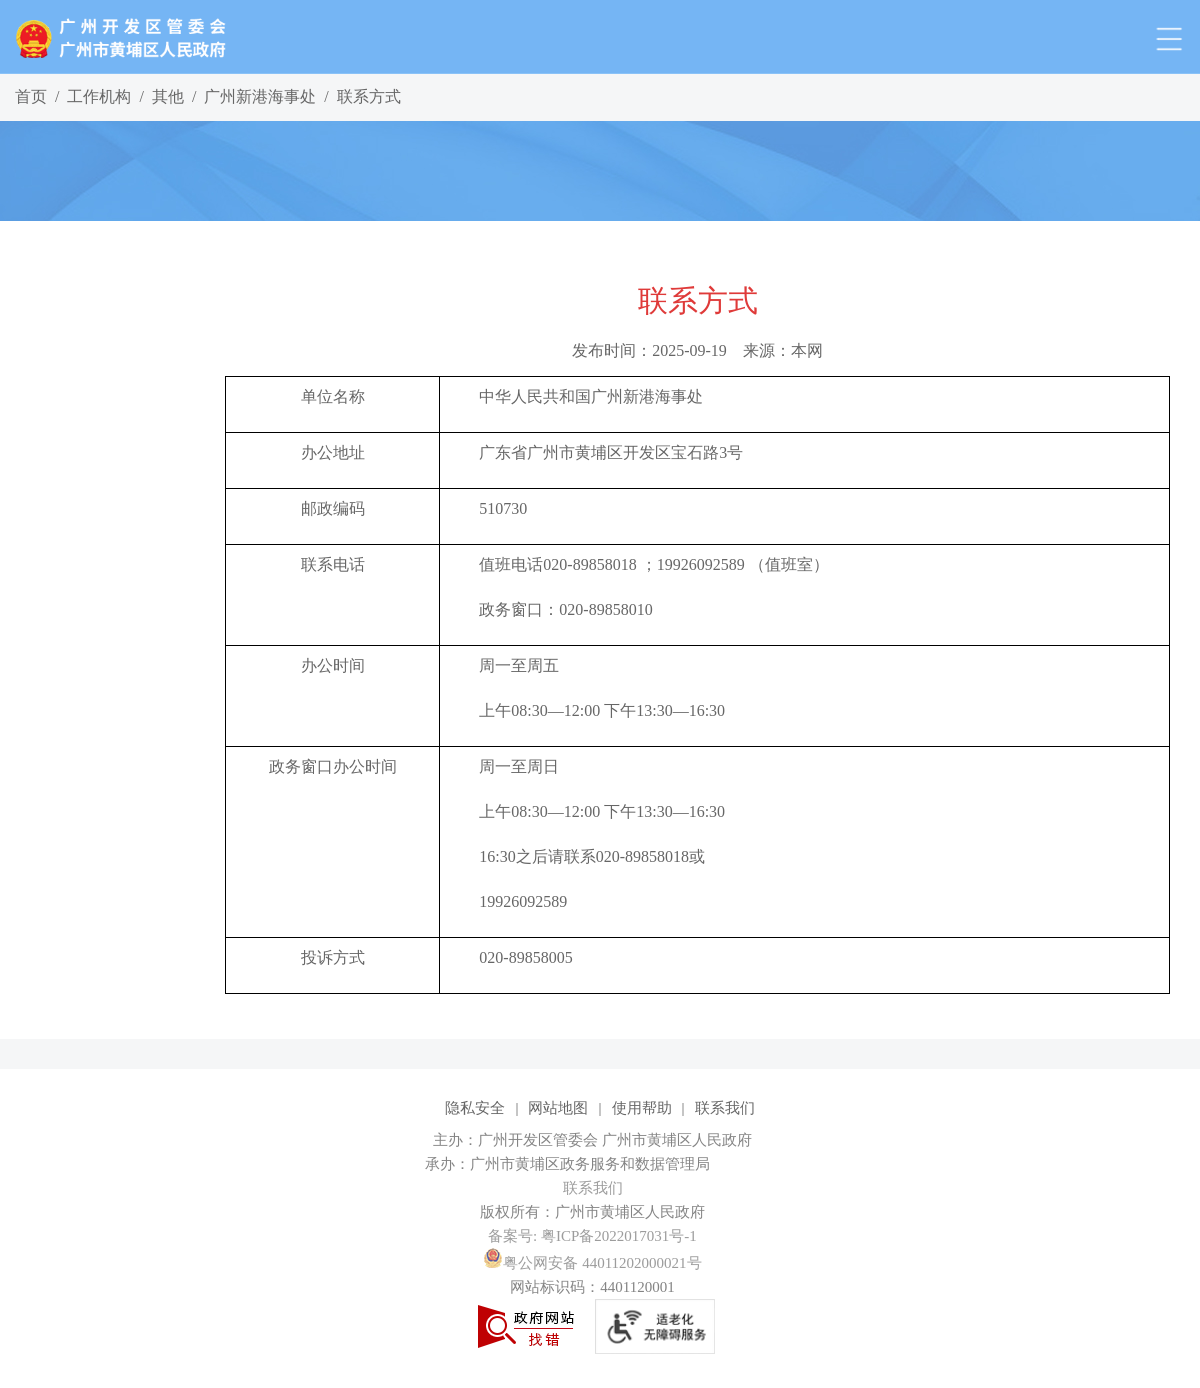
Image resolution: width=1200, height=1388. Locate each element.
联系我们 (725, 1108)
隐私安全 (475, 1108)
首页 (31, 96)
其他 (168, 96)
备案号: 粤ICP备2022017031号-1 (592, 1236)
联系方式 (369, 96)
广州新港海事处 (260, 96)
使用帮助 (642, 1108)
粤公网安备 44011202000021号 (592, 1263)
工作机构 (99, 96)
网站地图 (558, 1108)
